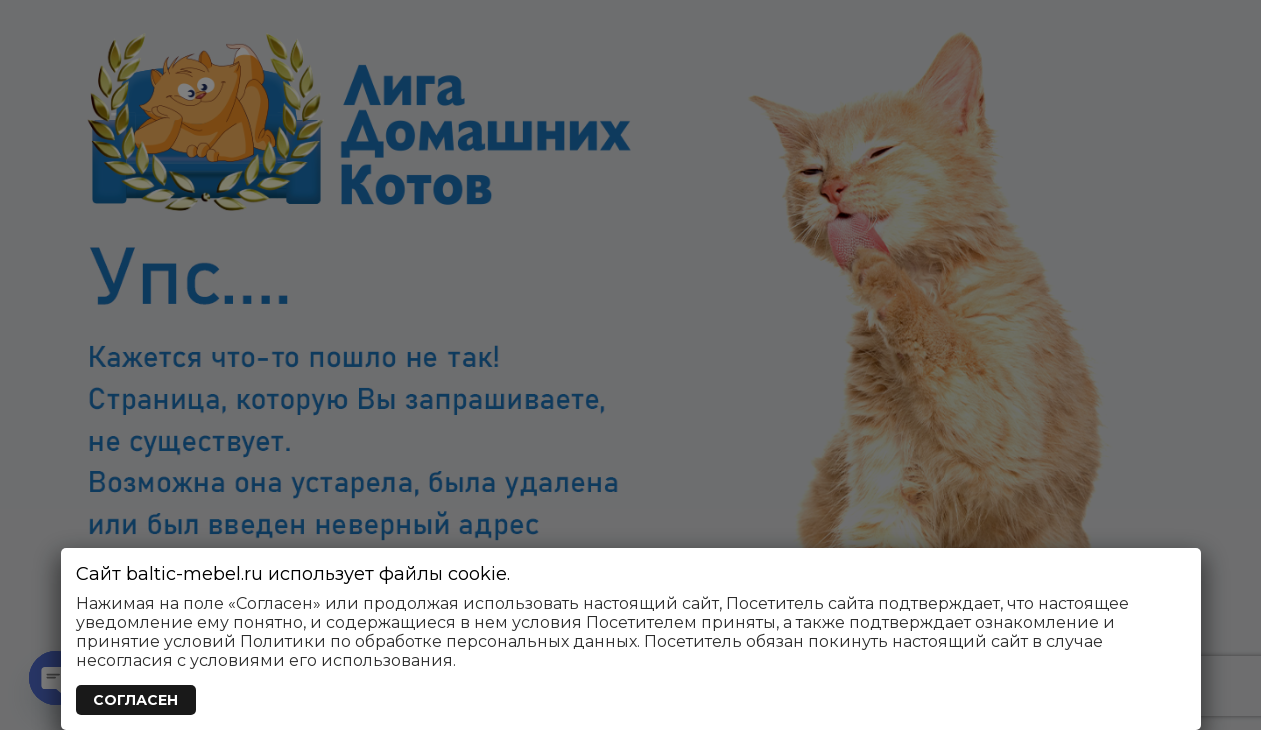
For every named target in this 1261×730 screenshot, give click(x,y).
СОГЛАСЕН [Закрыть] (135, 700)
